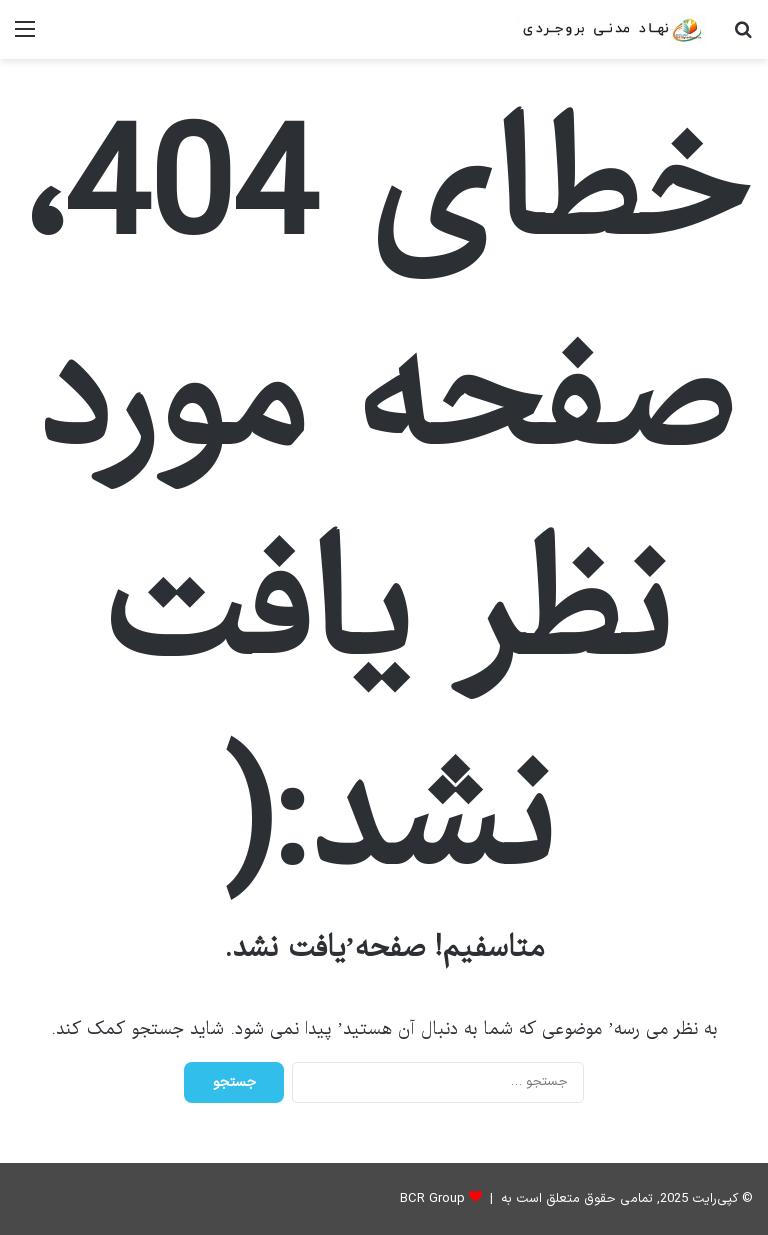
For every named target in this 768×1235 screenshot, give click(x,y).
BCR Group (432, 1199)
